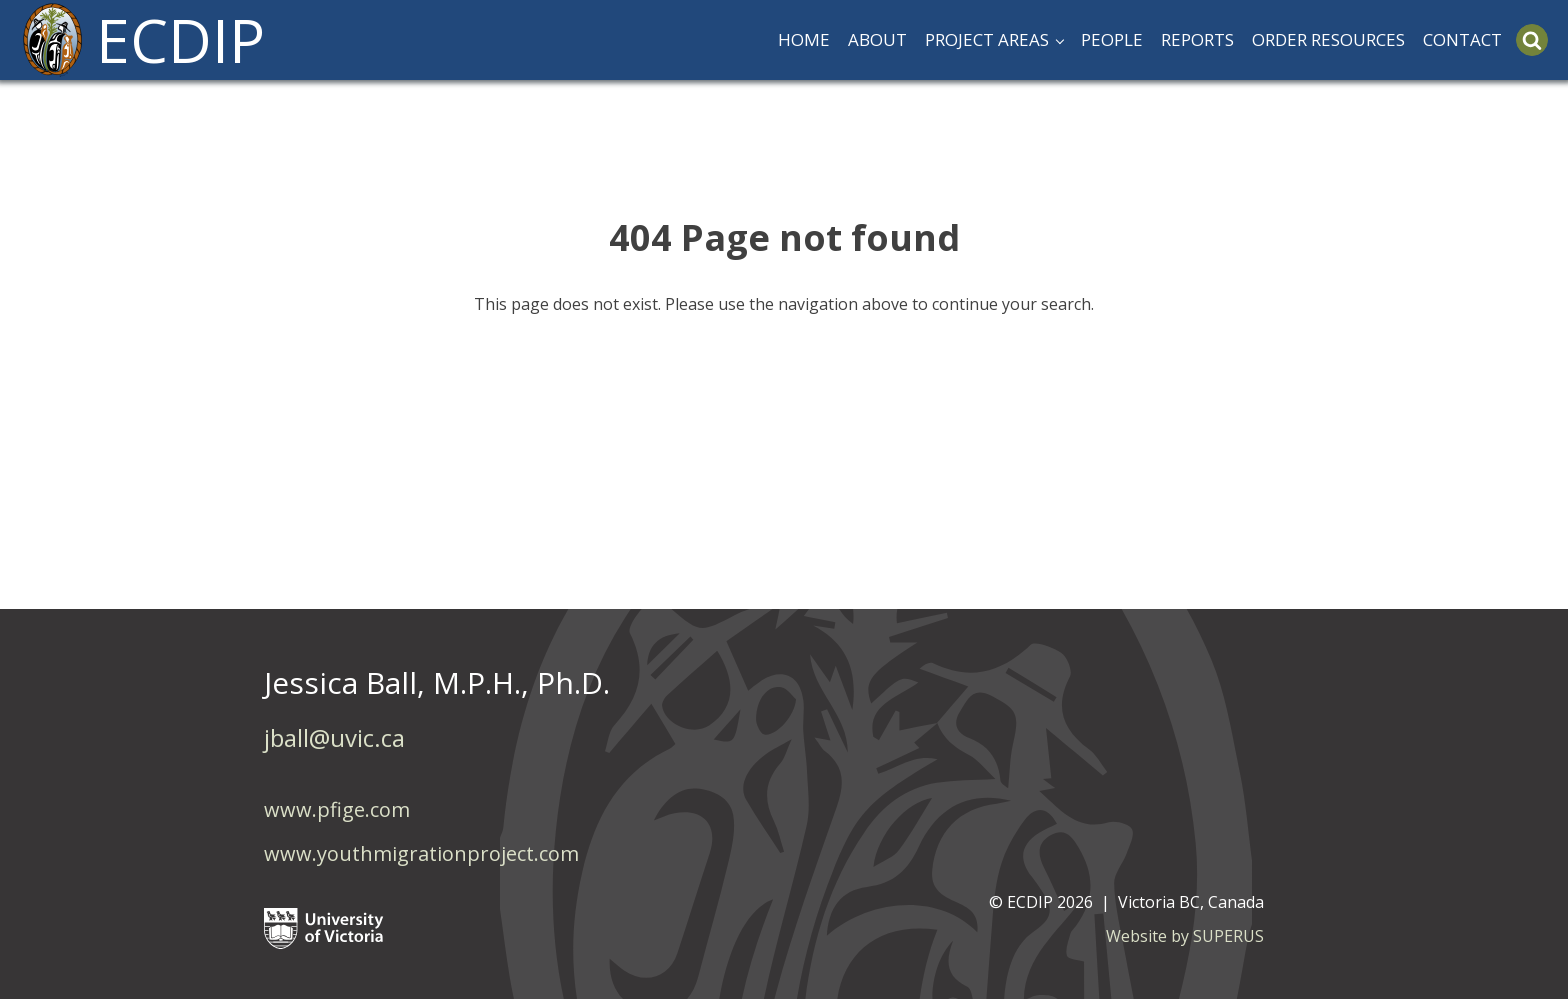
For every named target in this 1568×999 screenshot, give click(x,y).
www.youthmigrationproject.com (421, 853)
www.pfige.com (337, 809)
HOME (804, 39)
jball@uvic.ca (334, 737)
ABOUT (877, 39)
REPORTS (1197, 39)
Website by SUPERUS (1185, 936)
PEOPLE (1112, 39)
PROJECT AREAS (987, 39)
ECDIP (180, 40)
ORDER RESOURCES (1328, 39)
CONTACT (1462, 39)
